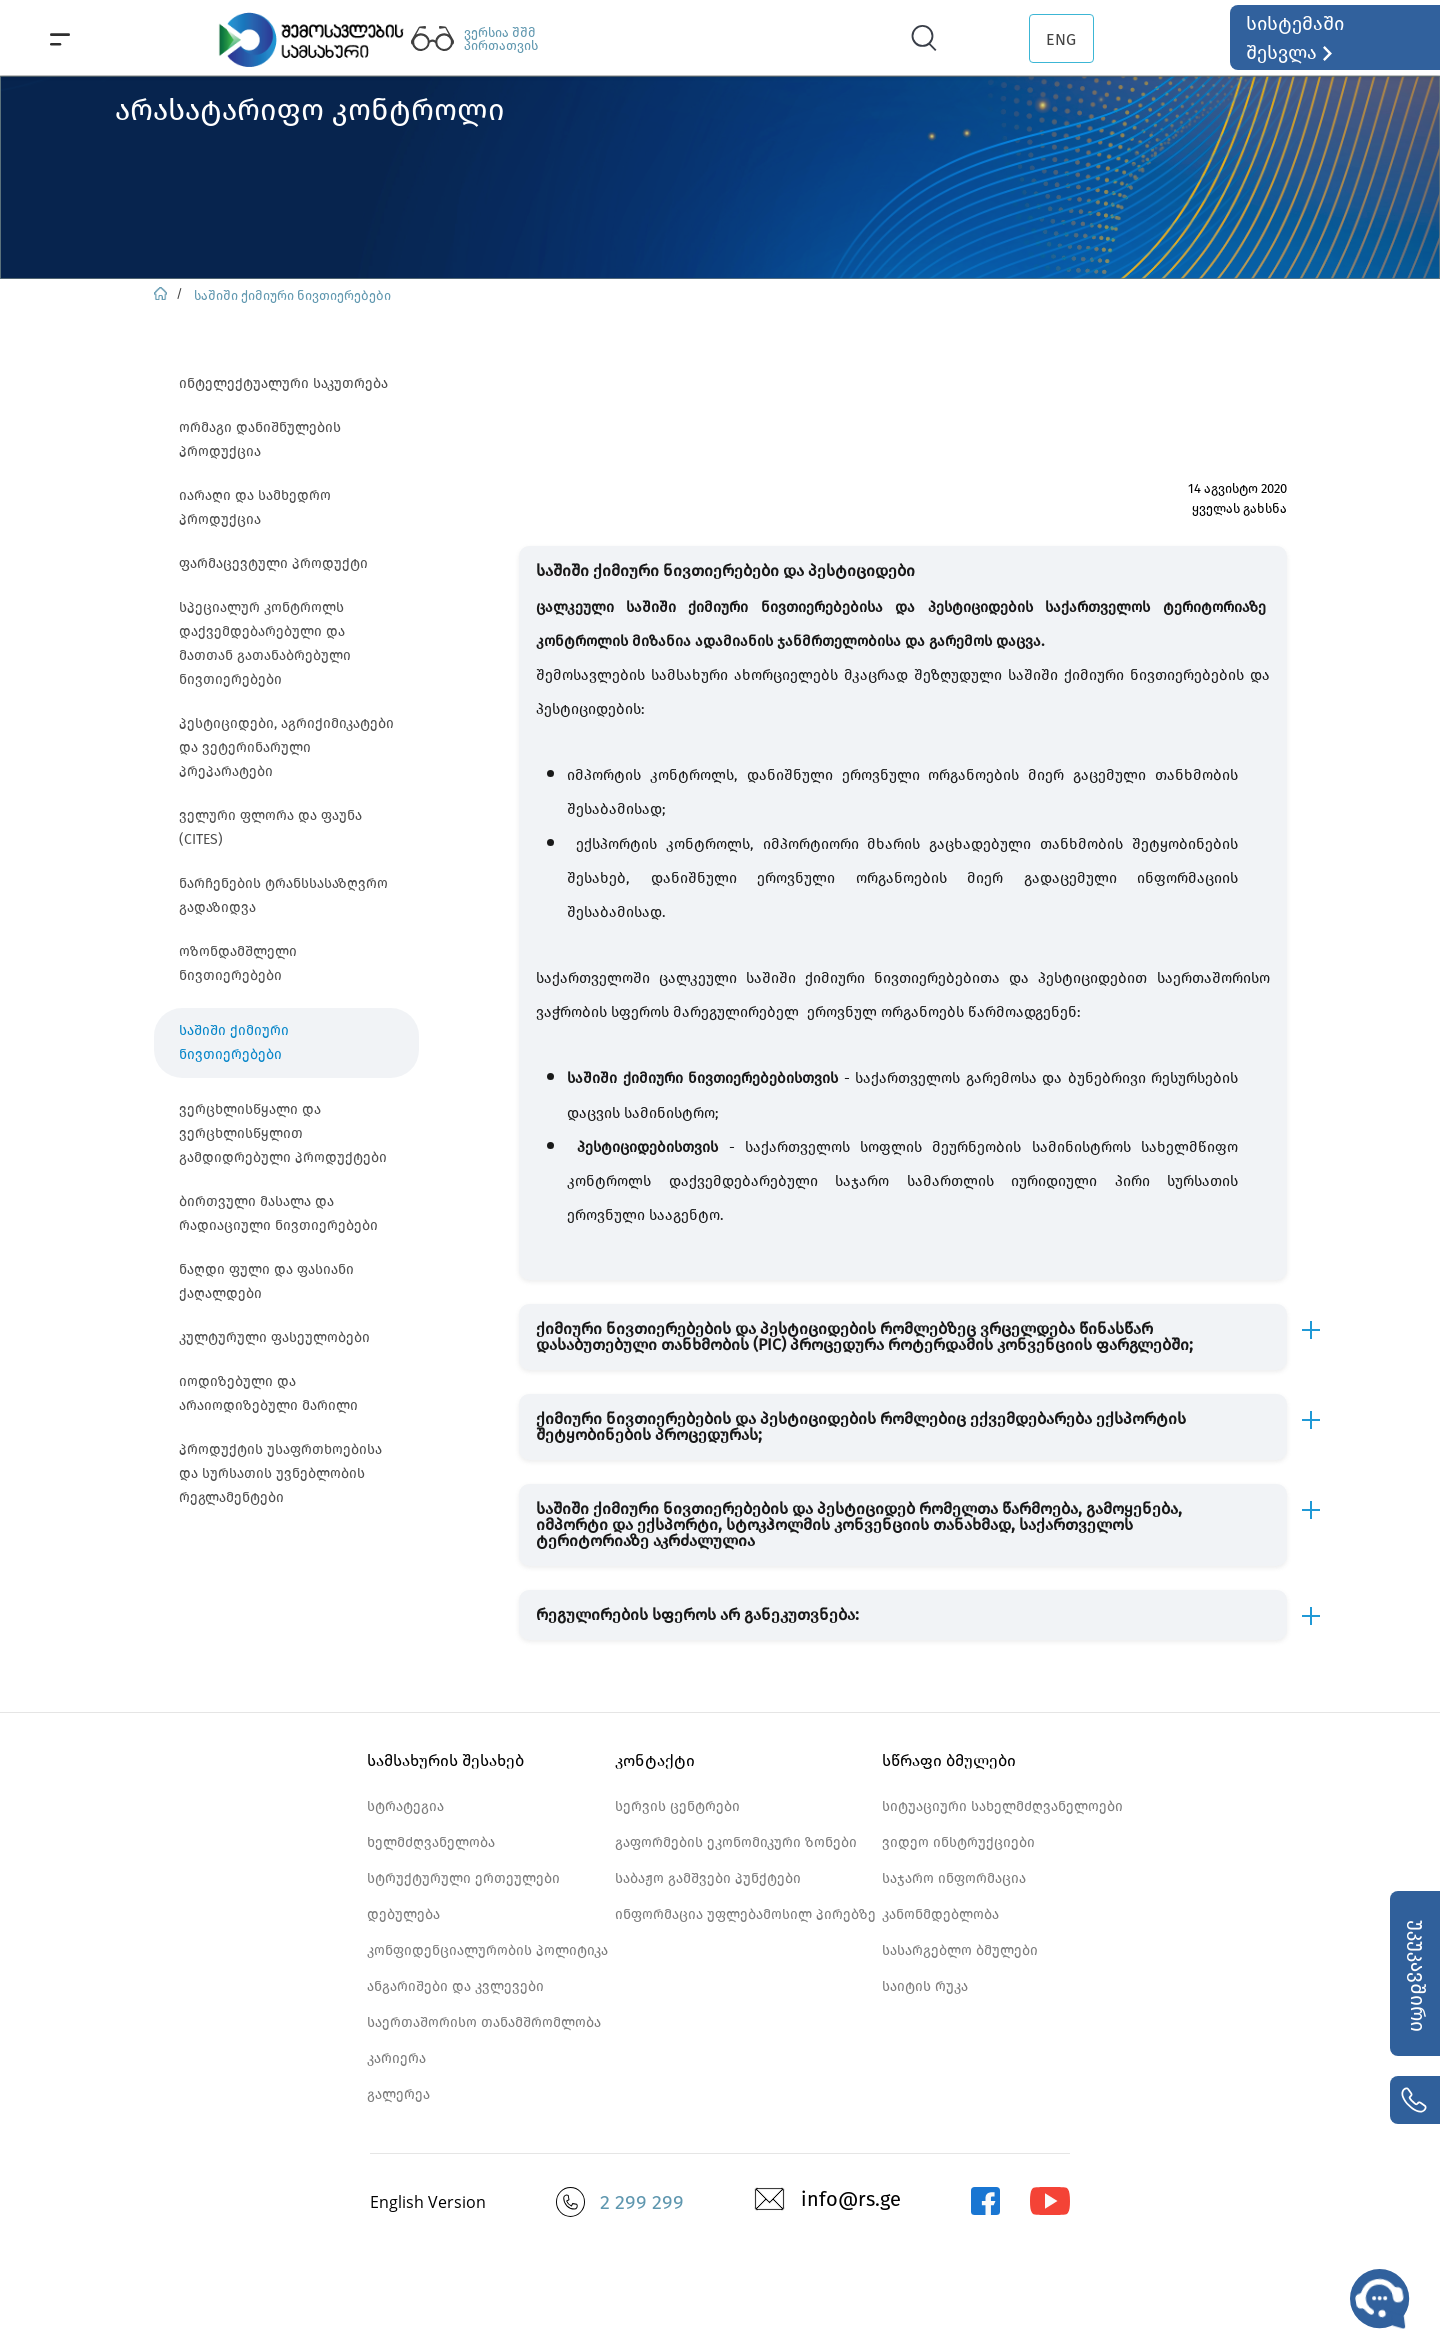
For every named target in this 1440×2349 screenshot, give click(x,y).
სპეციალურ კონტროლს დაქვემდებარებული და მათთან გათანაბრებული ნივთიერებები (265, 643)
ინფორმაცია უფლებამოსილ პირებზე (745, 1914)
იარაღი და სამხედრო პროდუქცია (255, 507)
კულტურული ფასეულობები (274, 1337)
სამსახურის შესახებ (445, 1760)
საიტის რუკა (925, 1986)
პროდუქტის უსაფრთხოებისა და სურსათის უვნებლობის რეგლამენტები (280, 1473)
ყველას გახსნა (1239, 508)
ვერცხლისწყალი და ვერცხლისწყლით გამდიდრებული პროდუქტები (283, 1133)
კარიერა (396, 2058)
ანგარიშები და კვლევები (455, 1986)
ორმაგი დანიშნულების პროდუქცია (260, 439)
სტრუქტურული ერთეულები (463, 1878)
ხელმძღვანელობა (431, 1842)
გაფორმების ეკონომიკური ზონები (736, 1842)
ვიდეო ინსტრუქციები (958, 1842)
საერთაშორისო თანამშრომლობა (484, 2022)
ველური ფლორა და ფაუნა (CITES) (270, 827)
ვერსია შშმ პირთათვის (501, 39)
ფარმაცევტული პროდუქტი (273, 563)
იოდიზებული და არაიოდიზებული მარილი (268, 1393)
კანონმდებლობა (940, 1914)
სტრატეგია (405, 1806)
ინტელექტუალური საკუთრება (283, 383)
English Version (428, 2202)
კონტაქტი (655, 1760)
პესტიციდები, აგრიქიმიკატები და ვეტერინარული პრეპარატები (286, 747)
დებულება (403, 1914)
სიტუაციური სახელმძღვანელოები (1002, 1806)
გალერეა (398, 2094)
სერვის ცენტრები (677, 1806)
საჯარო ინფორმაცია (954, 1878)
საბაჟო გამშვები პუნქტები (708, 1878)
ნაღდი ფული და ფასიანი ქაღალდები (266, 1281)
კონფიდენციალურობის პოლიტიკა (487, 1950)
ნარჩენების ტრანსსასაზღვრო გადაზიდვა (283, 895)
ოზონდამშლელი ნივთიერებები (238, 963)
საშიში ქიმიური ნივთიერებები (292, 295)
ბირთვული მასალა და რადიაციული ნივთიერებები (278, 1213)
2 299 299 (642, 2202)
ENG (1061, 39)
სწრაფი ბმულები (949, 1760)
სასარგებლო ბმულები (960, 1950)
